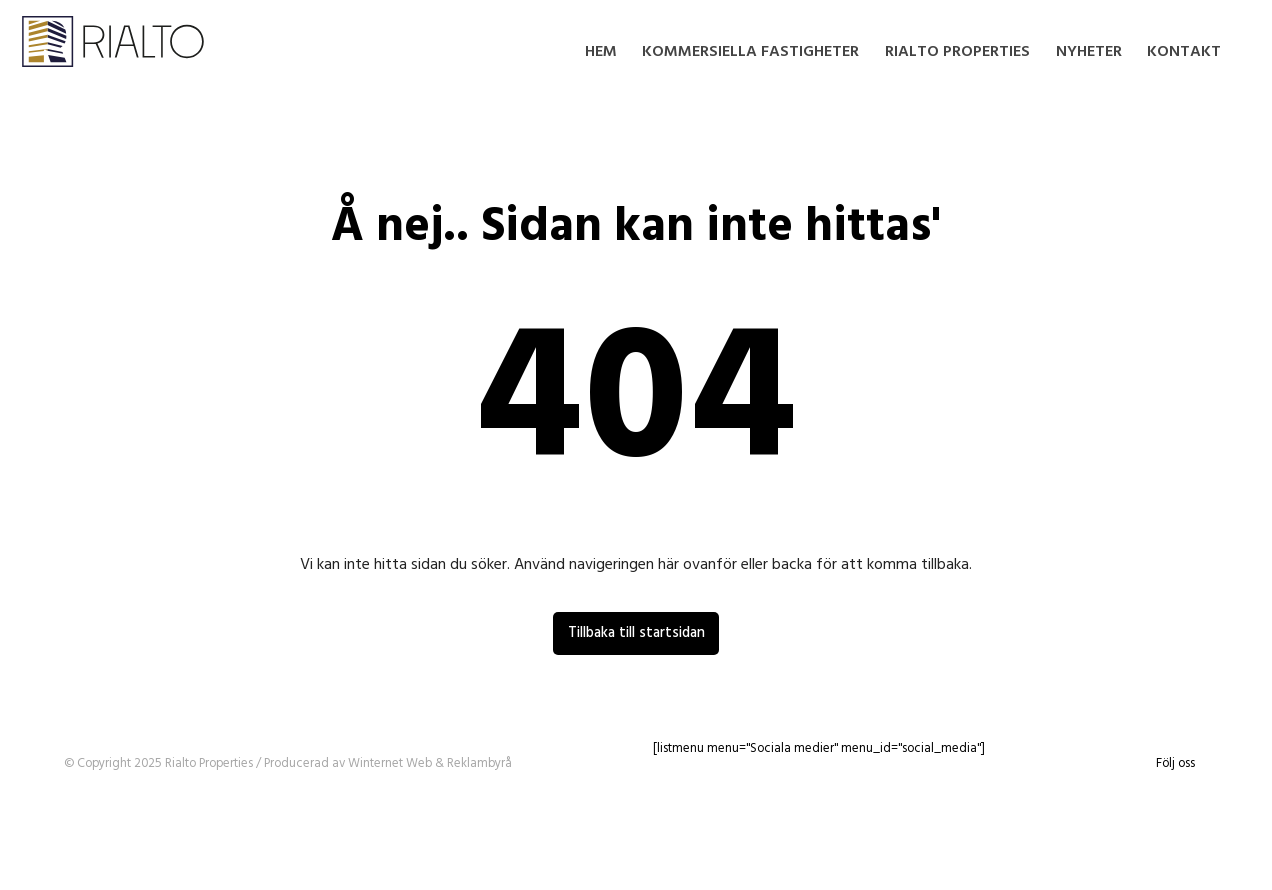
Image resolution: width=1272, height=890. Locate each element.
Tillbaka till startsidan (636, 633)
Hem (601, 52)
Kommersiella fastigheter (750, 52)
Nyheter (1089, 52)
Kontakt (1184, 52)
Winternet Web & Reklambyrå (430, 763)
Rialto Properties (957, 52)
